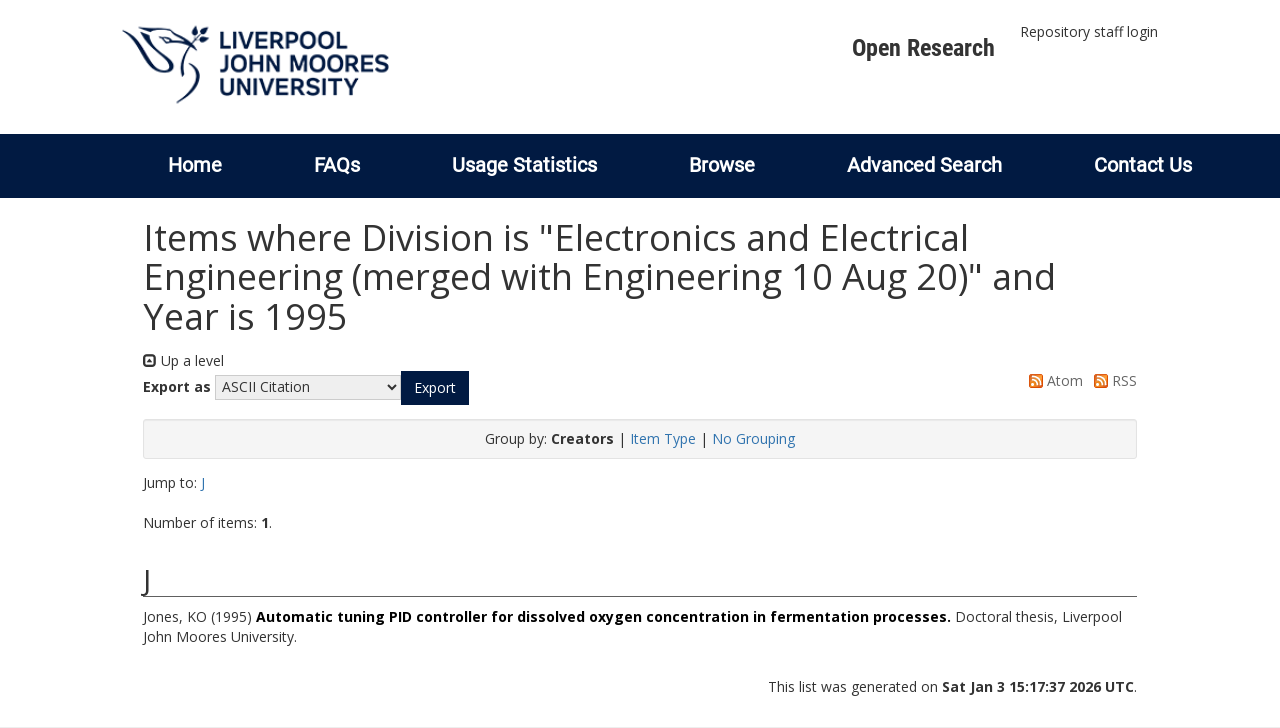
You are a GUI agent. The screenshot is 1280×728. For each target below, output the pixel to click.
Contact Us (1143, 165)
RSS (1112, 380)
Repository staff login (1089, 31)
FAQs (337, 165)
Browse (722, 165)
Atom (1052, 380)
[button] (435, 388)
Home (195, 165)
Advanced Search (924, 165)
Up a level (183, 360)
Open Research (923, 48)
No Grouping (753, 438)
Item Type (663, 438)
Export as (177, 386)
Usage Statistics (524, 165)
